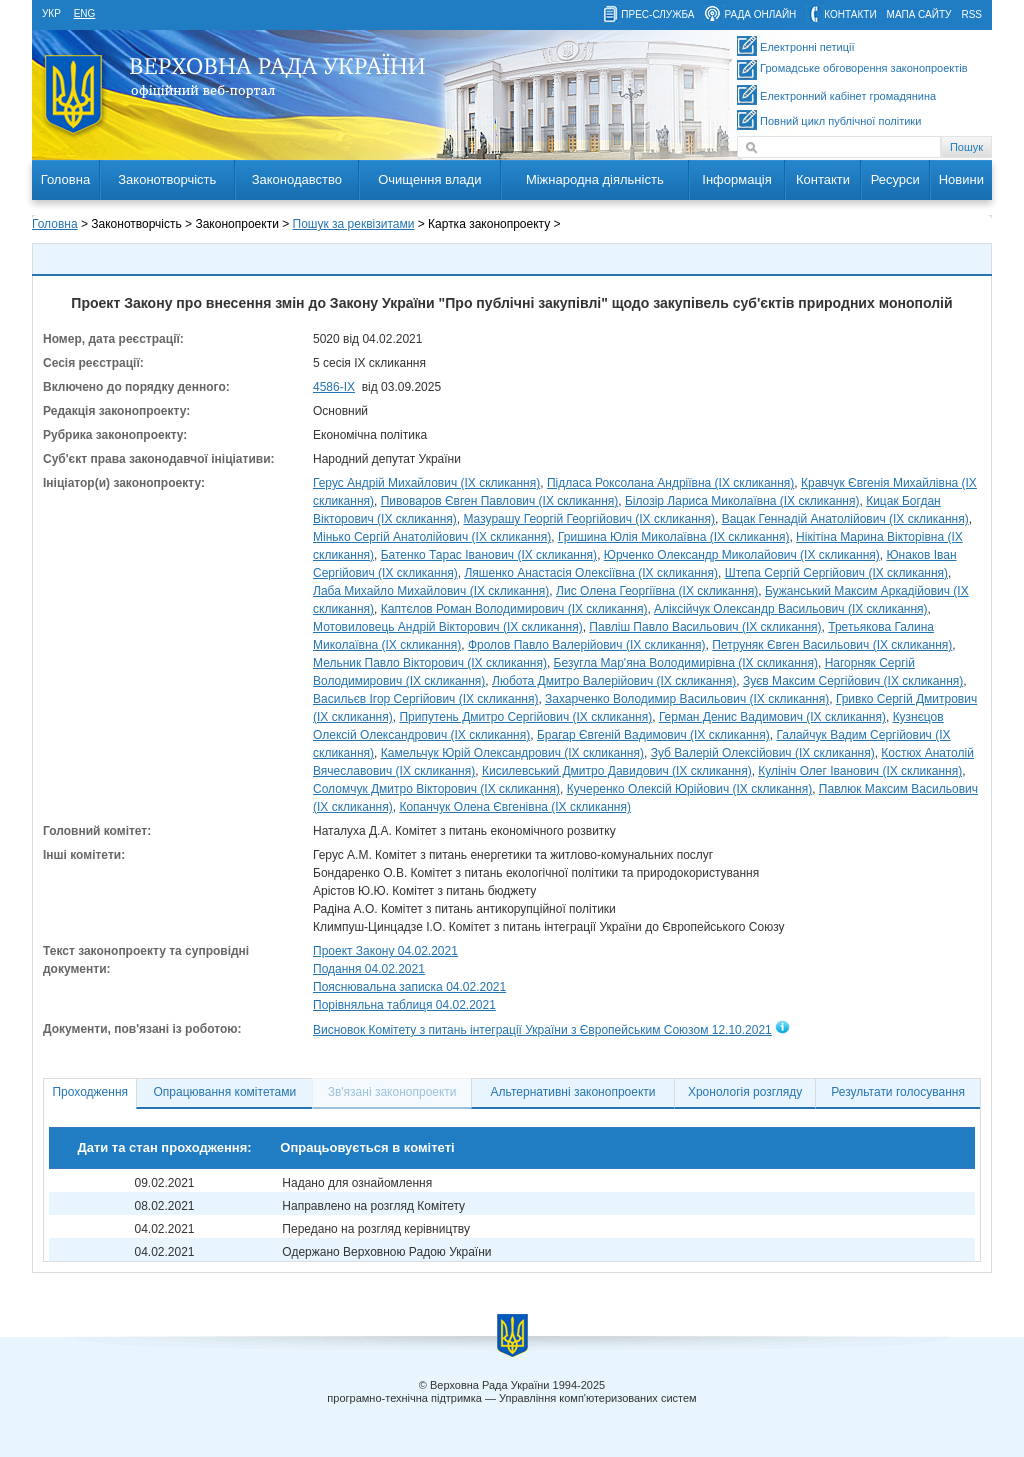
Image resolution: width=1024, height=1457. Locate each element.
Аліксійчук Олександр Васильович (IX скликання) (791, 609)
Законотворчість (167, 179)
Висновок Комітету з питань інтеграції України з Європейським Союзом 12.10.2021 (542, 1030)
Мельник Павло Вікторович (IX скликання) (430, 663)
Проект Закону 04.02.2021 (385, 951)
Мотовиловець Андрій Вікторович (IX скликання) (448, 627)
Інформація (737, 179)
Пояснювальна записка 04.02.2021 (409, 987)
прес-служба (657, 14)
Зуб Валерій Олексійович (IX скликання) (763, 753)
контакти (850, 14)
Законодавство (297, 179)
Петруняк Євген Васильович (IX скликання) (832, 645)
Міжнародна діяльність (595, 179)
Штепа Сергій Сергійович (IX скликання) (836, 573)
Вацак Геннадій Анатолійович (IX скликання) (845, 519)
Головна (65, 179)
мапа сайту (919, 14)
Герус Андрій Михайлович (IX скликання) (426, 483)
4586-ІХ (334, 387)
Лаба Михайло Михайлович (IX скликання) (431, 591)
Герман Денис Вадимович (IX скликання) (772, 717)
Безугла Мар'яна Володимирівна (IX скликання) (686, 663)
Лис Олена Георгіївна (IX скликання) (657, 591)
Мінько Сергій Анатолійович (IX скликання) (432, 537)
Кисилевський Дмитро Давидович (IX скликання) (617, 771)
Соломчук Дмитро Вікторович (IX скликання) (436, 789)
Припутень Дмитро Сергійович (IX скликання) (525, 717)
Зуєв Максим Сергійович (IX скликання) (853, 681)
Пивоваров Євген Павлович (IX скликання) (500, 501)
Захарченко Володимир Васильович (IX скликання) (687, 699)
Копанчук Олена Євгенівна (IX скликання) (515, 807)
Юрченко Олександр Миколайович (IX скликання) (742, 555)
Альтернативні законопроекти (573, 1092)
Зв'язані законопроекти (392, 1092)
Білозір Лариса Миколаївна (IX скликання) (742, 501)
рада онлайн (760, 14)
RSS (971, 14)
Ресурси (895, 179)
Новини (961, 179)
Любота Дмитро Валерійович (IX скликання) (614, 681)
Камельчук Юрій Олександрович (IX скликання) (512, 753)
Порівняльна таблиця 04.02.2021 (404, 1005)
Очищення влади (429, 179)
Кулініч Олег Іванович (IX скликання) (860, 771)
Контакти (823, 179)
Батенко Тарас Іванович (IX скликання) (489, 555)
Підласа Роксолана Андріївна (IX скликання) (670, 483)
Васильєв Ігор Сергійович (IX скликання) (425, 699)
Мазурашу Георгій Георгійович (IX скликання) (589, 519)
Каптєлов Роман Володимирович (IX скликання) (514, 609)
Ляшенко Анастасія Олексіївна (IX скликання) (591, 573)
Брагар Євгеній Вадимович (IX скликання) (653, 735)
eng (85, 13)
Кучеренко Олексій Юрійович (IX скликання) (689, 789)
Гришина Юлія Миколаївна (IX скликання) (673, 537)
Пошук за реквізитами (354, 224)
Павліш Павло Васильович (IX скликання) (705, 627)
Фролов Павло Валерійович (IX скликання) (587, 645)
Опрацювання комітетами (225, 1092)
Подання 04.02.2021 (369, 969)
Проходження (90, 1092)
